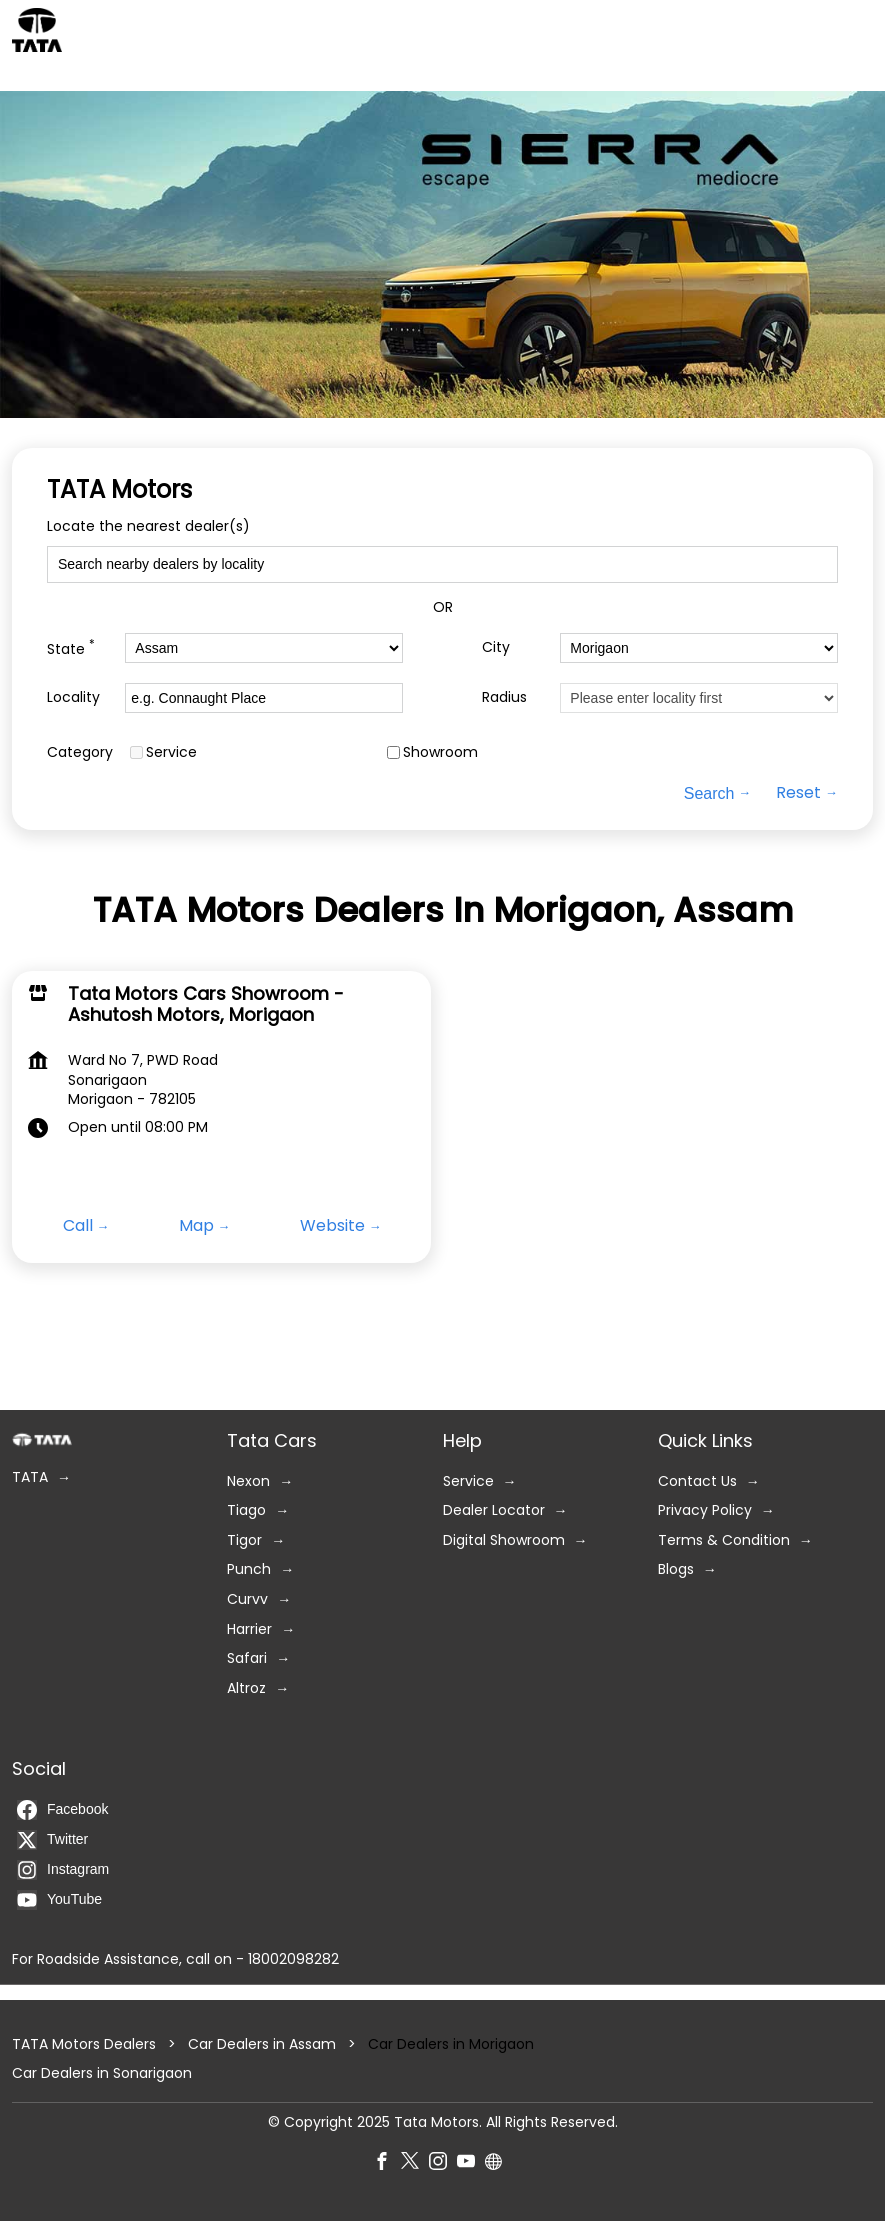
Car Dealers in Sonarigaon (102, 2073)
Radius (504, 697)
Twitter (52, 1840)
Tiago (246, 1510)
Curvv (247, 1599)
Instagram (63, 1870)
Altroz (246, 1688)
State (71, 647)
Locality (73, 697)
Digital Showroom (504, 1540)
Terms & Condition (724, 1540)
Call (78, 1226)
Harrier (249, 1629)
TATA (30, 1477)
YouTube (59, 1900)
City (496, 647)
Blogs (676, 1570)
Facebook (62, 1810)
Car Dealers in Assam (262, 2044)
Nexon (248, 1481)
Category (80, 752)
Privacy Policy (705, 1510)
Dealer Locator (494, 1510)
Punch (249, 1570)
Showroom (440, 752)
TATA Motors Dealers (86, 2044)
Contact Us (697, 1481)
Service (171, 752)
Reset (798, 793)
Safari (247, 1658)
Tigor (244, 1540)
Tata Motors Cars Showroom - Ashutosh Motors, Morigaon (206, 1003)
